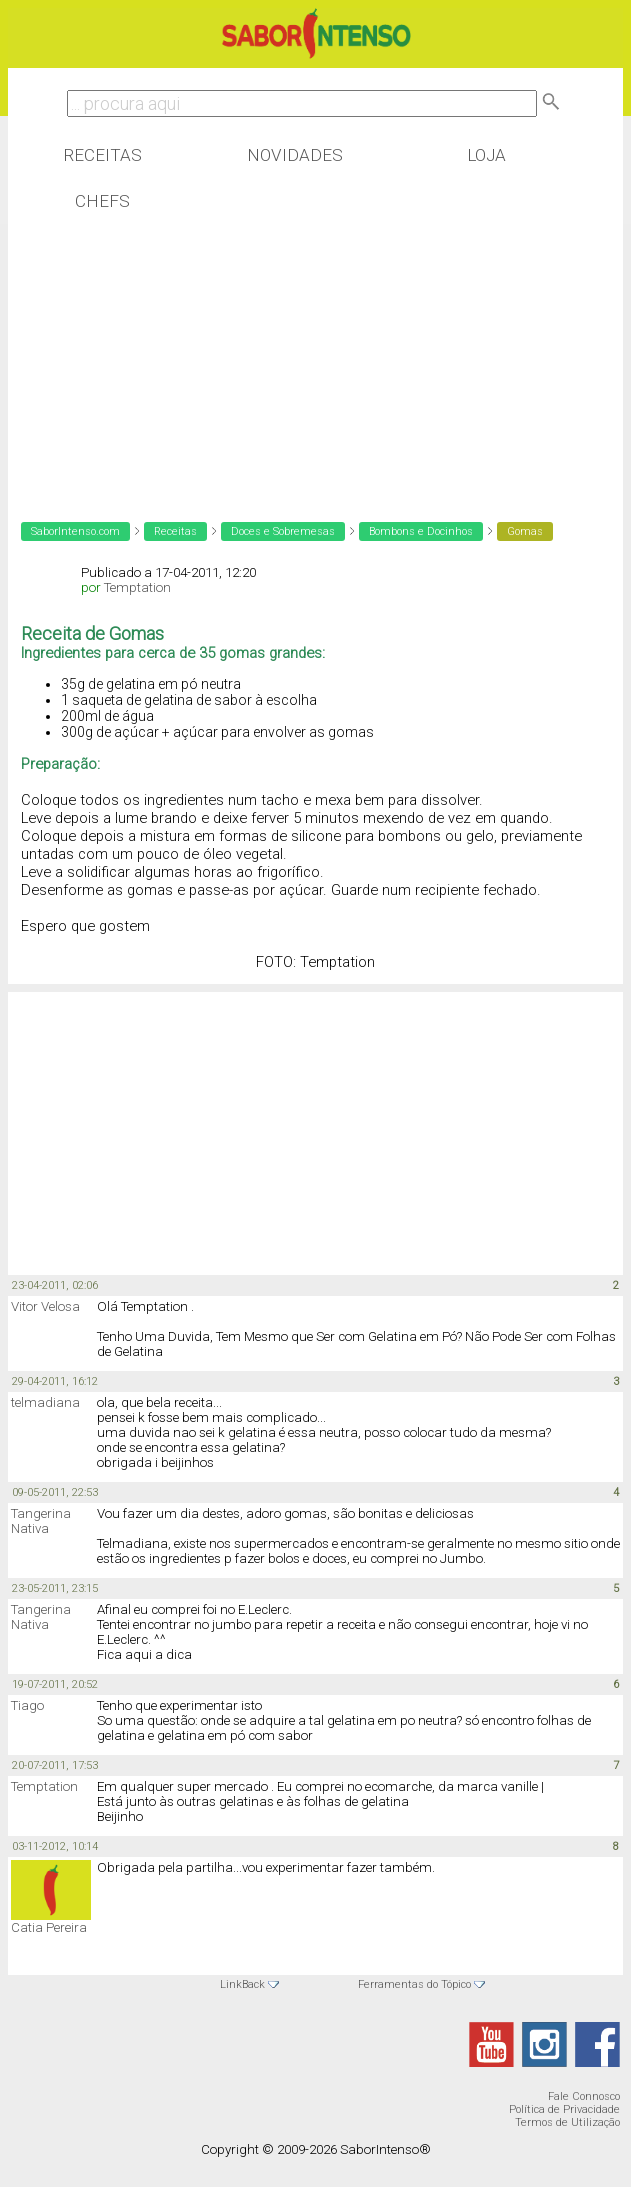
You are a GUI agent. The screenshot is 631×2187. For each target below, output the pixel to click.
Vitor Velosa (45, 1306)
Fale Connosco (584, 2096)
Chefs (102, 201)
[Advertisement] (168, 354)
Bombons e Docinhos (421, 531)
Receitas (102, 155)
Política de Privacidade (564, 2109)
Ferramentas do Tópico (414, 1984)
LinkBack (242, 1984)
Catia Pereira (49, 1927)
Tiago (27, 1705)
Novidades (295, 155)
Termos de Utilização (567, 2122)
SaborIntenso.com (75, 531)
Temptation (137, 587)
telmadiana (45, 1402)
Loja (486, 155)
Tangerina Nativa (41, 1521)
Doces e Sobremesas (283, 531)
